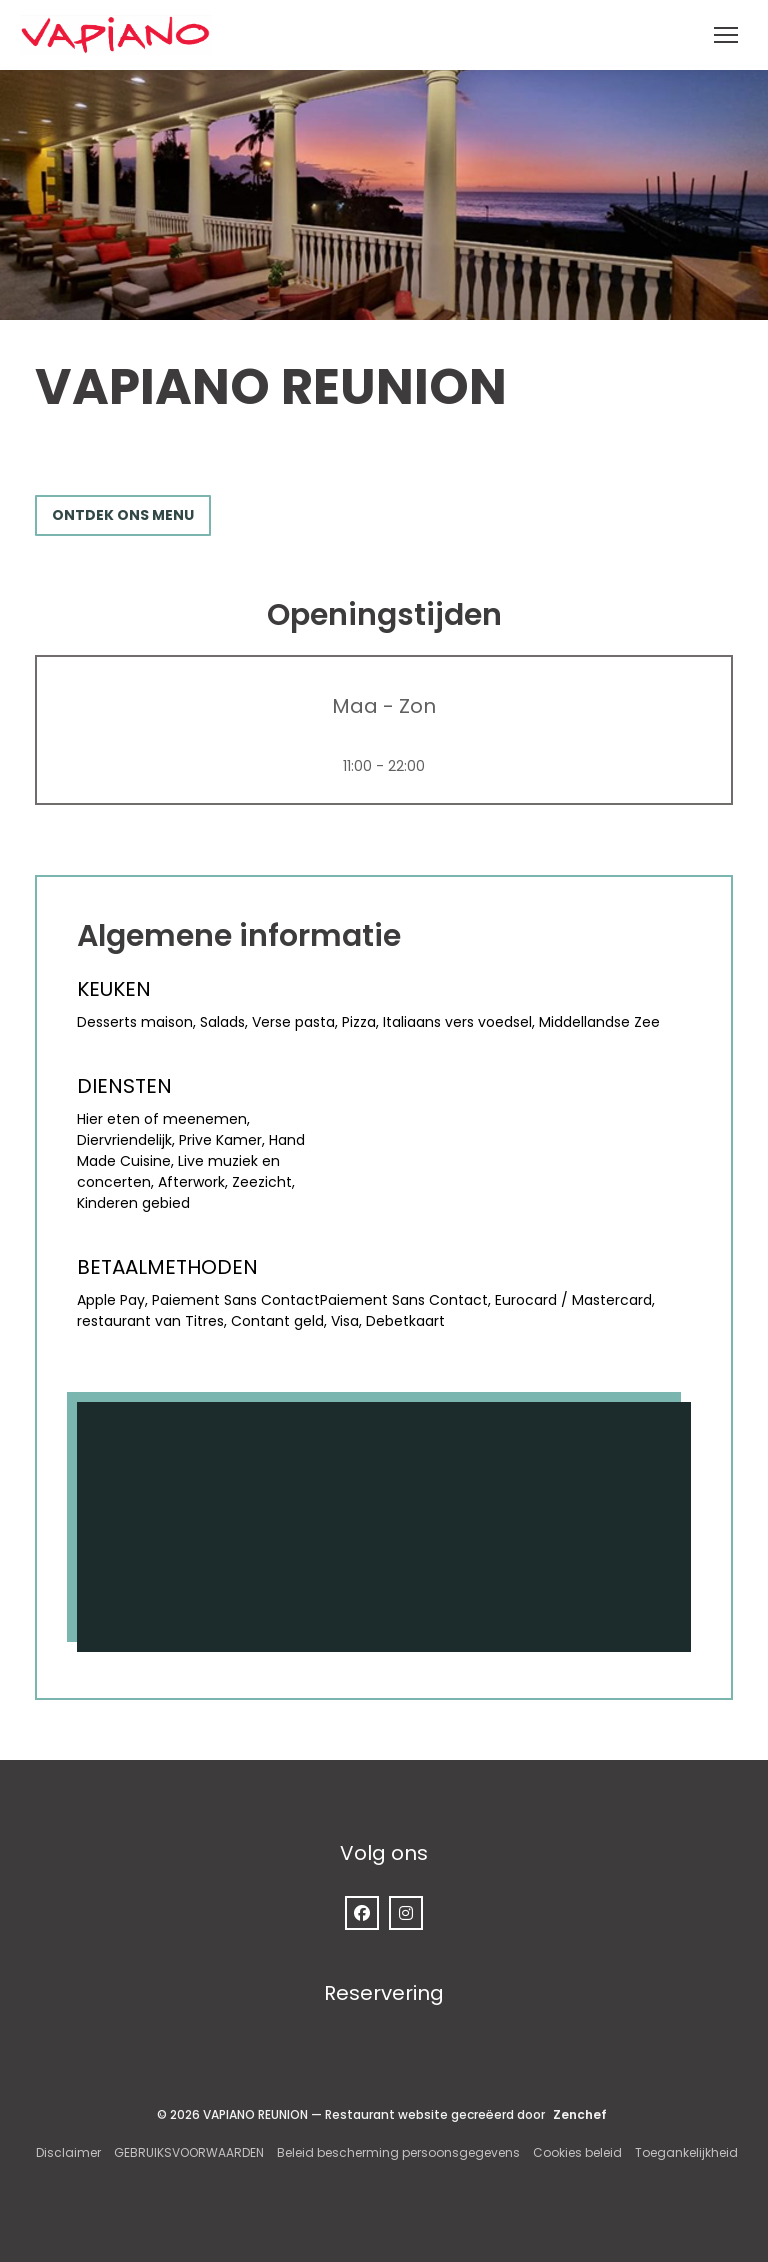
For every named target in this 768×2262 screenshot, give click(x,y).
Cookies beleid (577, 2152)
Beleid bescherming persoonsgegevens (398, 2152)
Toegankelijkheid (686, 2152)
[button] (726, 35)
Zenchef (580, 2114)
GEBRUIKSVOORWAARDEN (189, 2152)
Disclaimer (68, 2152)
